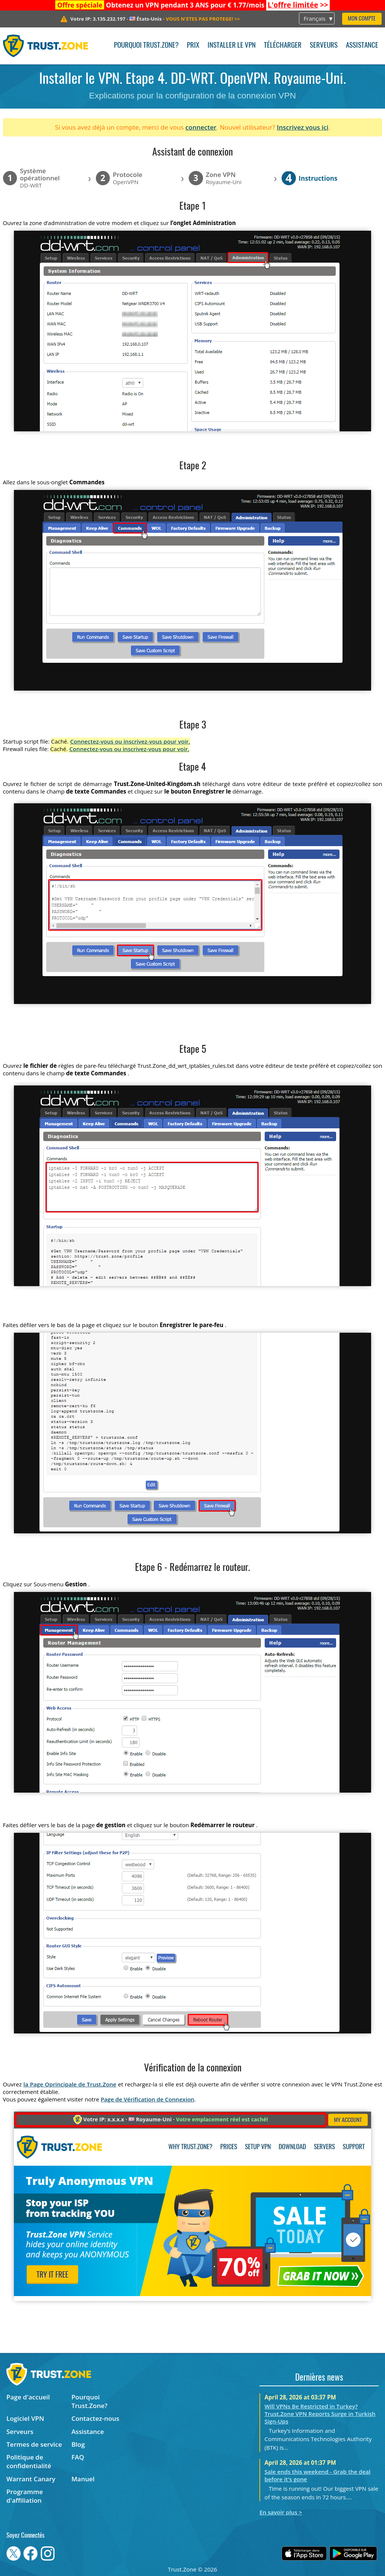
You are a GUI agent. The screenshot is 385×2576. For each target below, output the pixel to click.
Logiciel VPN (25, 2418)
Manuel (83, 2479)
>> (298, 5)
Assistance (362, 45)
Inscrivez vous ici (302, 127)
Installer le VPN (232, 45)
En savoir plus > (280, 2512)
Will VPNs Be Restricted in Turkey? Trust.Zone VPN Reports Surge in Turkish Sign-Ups (320, 2413)
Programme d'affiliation (24, 2496)
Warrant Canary (30, 2479)
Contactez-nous (95, 2418)
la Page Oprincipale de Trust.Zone (69, 2084)
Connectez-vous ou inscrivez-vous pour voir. (130, 741)
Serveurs (324, 45)
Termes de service (34, 2444)
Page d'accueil (28, 2397)
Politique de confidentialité (28, 2461)
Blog (78, 2444)
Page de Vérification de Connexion (147, 2099)
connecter (201, 127)
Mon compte (362, 19)
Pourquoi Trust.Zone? (146, 45)
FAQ (77, 2457)
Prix (193, 45)
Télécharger (283, 45)
